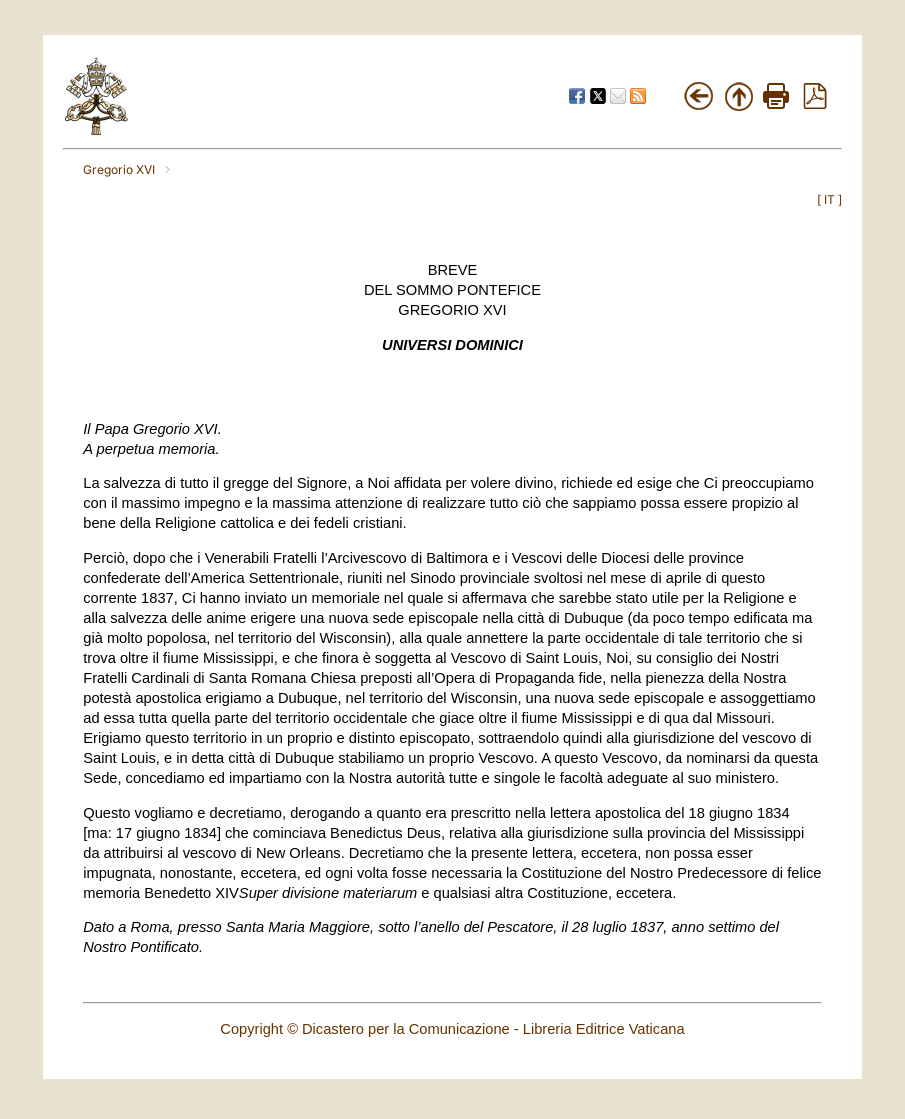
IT (829, 199)
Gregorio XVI (119, 169)
